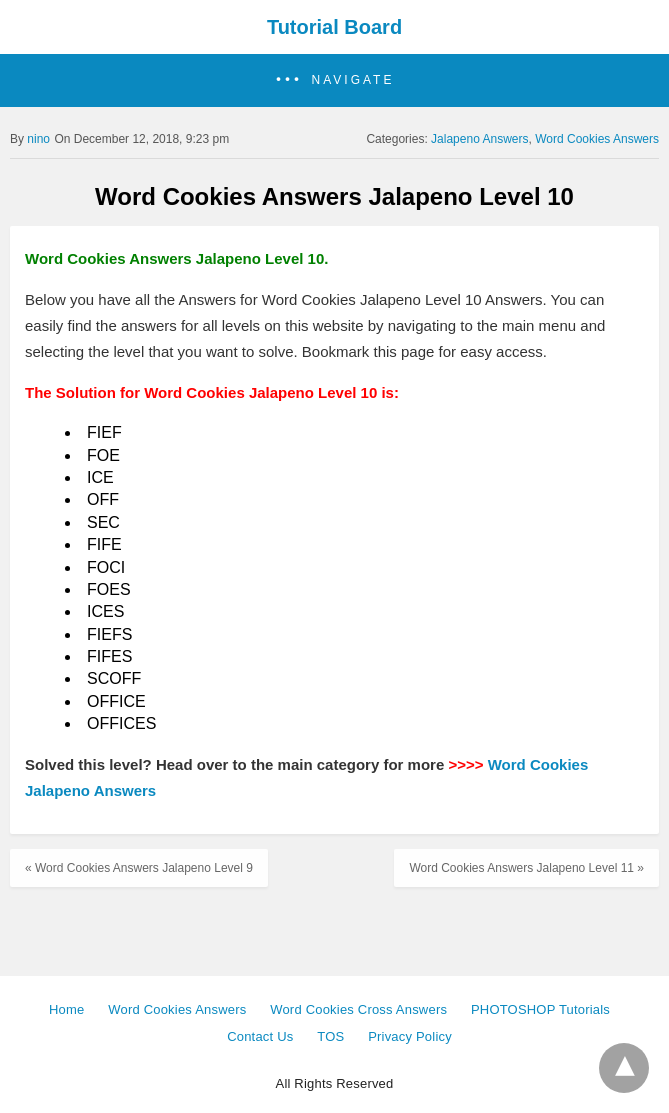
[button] (334, 80)
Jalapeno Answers (479, 139)
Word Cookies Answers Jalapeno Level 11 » (526, 868)
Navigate (353, 80)
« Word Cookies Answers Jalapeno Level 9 (139, 868)
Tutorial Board (334, 27)
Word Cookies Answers (597, 139)
